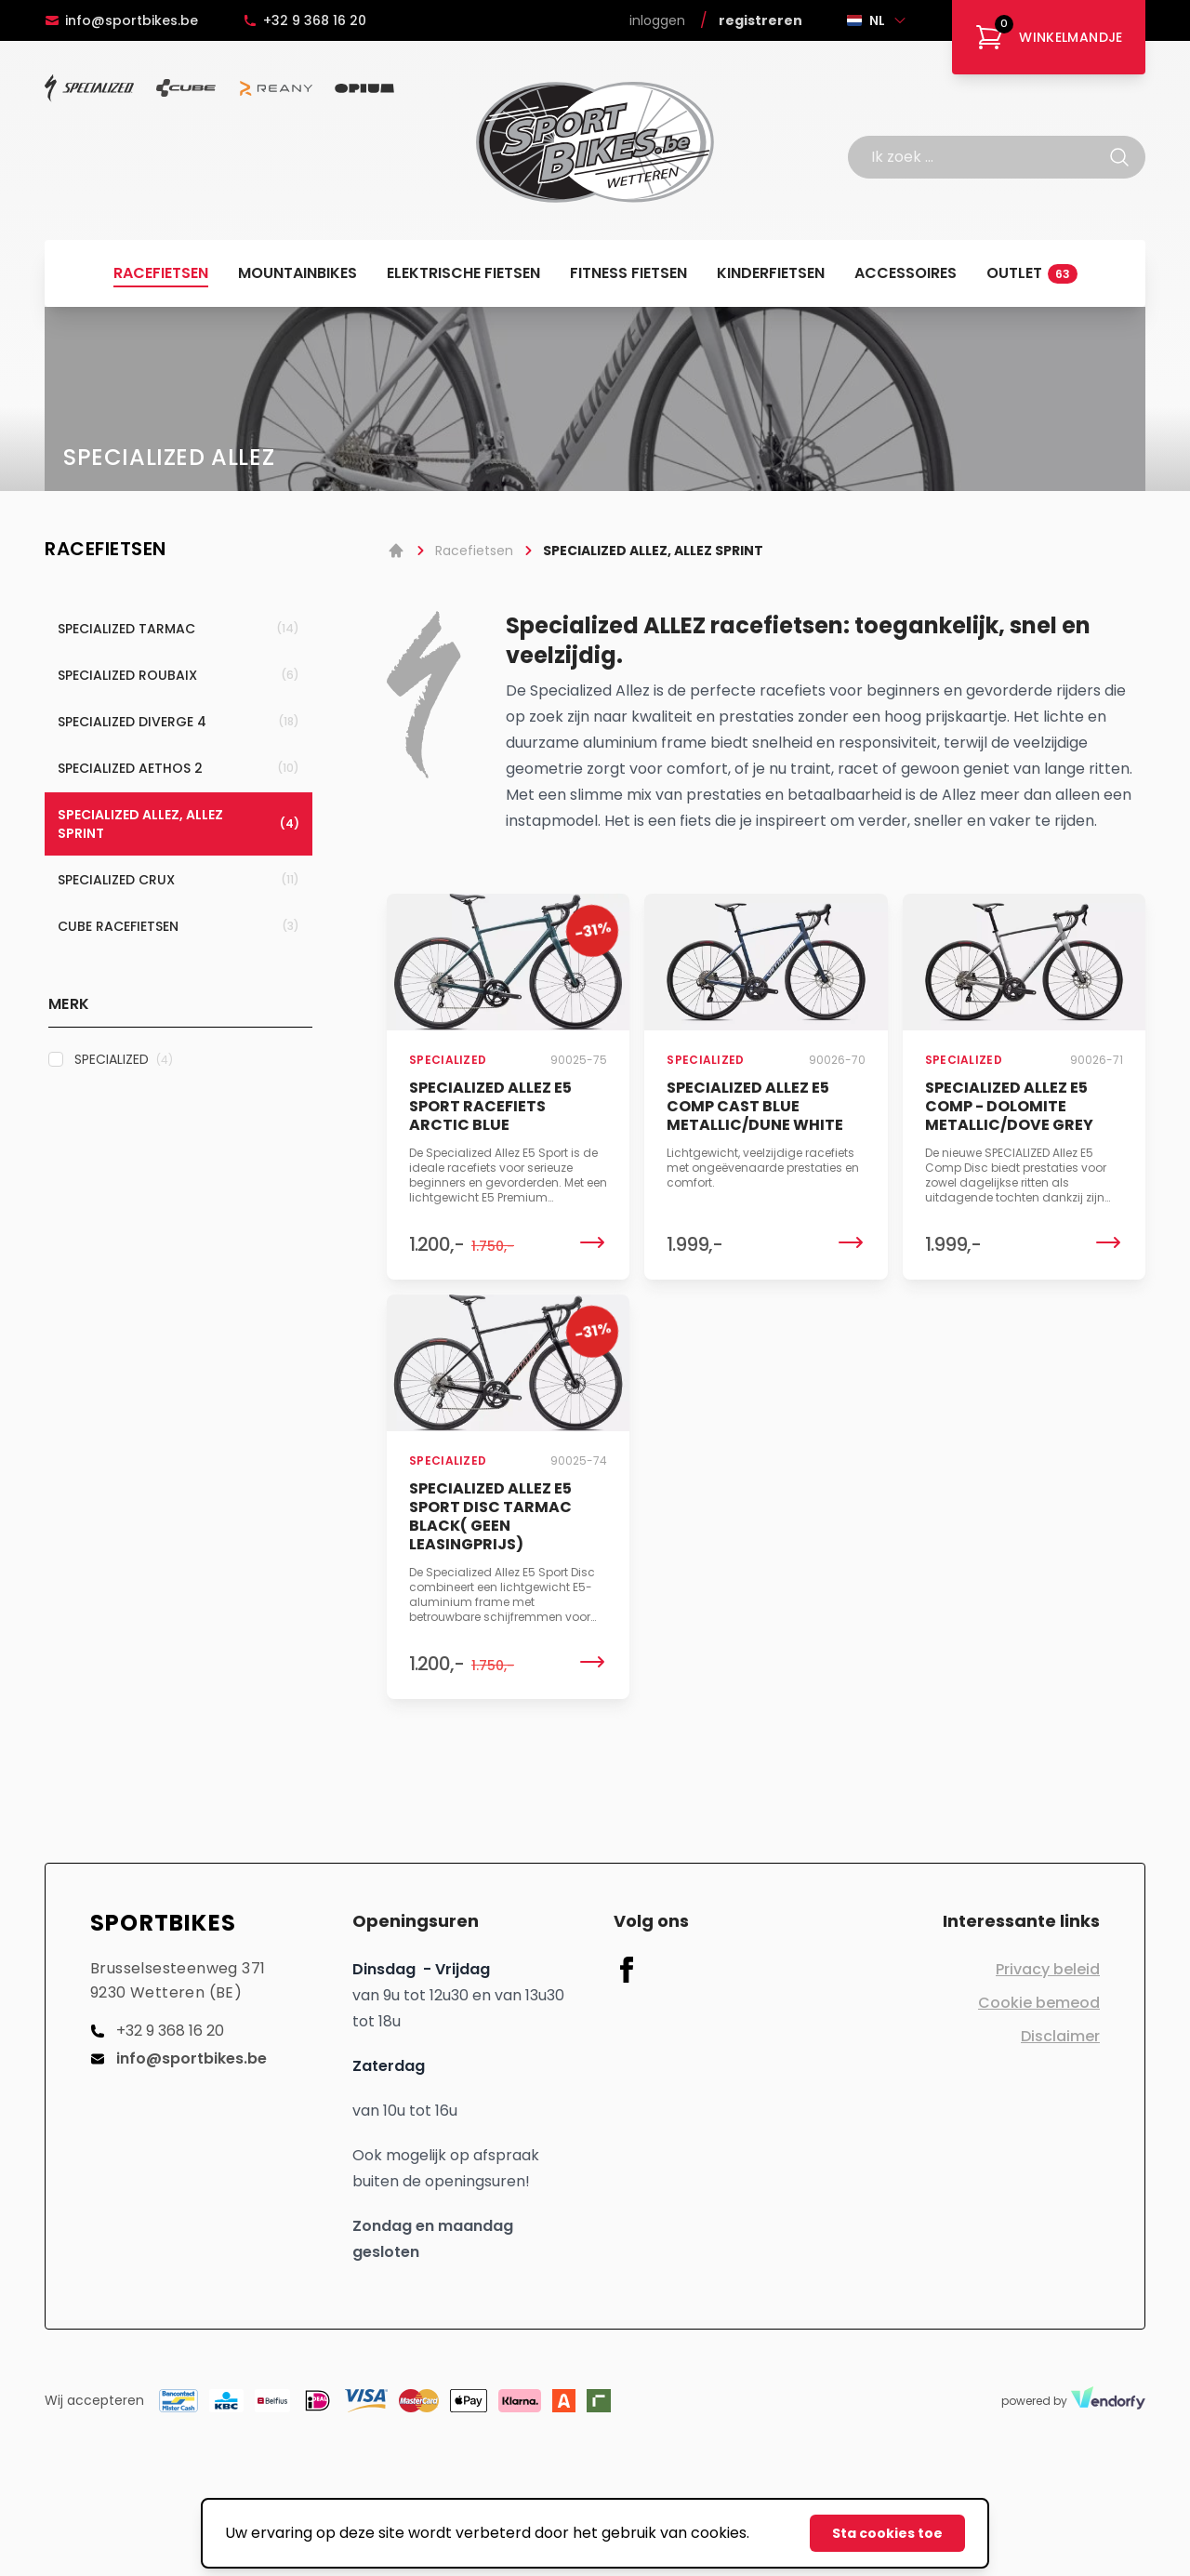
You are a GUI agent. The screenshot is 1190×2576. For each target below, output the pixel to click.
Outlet (1032, 273)
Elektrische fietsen (463, 273)
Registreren (760, 20)
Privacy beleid (1048, 1969)
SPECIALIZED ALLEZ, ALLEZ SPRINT (178, 824)
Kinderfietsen (771, 273)
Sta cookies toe (887, 2533)
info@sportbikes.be (121, 20)
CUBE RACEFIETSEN (178, 926)
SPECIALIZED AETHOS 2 (178, 768)
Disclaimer (1060, 2036)
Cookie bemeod (1039, 2002)
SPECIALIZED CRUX (178, 879)
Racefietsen (160, 273)
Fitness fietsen (628, 273)
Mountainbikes (297, 273)
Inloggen (657, 20)
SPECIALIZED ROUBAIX (178, 675)
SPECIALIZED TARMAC (178, 628)
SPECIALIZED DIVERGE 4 (178, 721)
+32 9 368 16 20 (304, 20)
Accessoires (905, 273)
